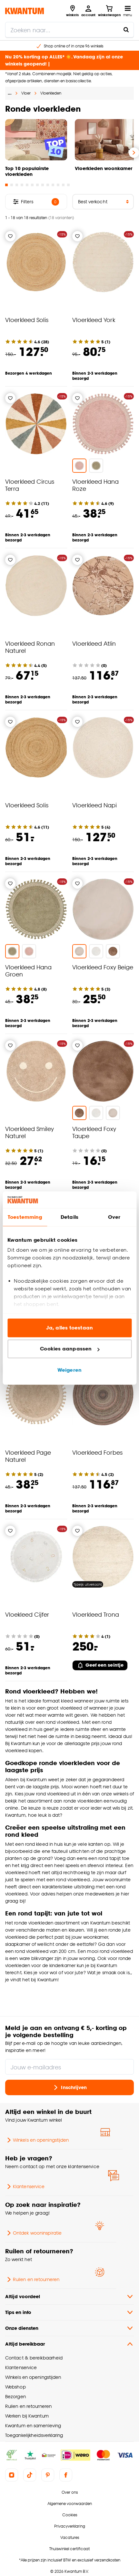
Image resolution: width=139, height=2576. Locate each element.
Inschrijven (69, 2087)
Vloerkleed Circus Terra (29, 485)
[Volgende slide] (134, 152)
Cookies (69, 2514)
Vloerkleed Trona (95, 1614)
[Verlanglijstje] (10, 236)
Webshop (15, 2386)
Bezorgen (15, 2396)
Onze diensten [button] (69, 2328)
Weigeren (69, 1370)
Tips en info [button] (69, 2312)
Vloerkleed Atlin (94, 643)
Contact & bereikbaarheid (34, 2357)
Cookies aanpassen (69, 1349)
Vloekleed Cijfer (27, 1614)
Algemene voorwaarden (69, 2503)
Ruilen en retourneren (32, 2279)
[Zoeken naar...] (126, 30)
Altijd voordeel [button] (69, 2296)
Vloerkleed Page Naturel (28, 1456)
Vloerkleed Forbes (97, 1452)
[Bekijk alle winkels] (72, 11)
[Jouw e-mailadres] (69, 2067)
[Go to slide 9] (47, 185)
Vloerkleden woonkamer (103, 168)
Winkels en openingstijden (37, 2140)
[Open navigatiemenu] (127, 11)
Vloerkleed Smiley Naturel (29, 1132)
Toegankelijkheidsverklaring (34, 2435)
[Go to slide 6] (32, 185)
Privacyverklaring (69, 2526)
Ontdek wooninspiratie (33, 2233)
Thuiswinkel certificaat (69, 2548)
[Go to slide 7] (37, 185)
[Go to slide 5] (27, 185)
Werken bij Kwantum (27, 2416)
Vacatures (69, 2537)
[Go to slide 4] (22, 185)
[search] (69, 29)
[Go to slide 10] (53, 185)
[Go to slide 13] (68, 185)
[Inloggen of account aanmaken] (88, 11)
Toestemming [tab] (25, 1217)
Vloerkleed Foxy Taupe (94, 1132)
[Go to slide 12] (63, 185)
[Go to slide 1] (6, 185)
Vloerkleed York (93, 319)
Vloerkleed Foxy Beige (102, 967)
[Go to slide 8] (42, 185)
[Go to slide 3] (16, 185)
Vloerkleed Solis (26, 319)
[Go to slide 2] (11, 185)
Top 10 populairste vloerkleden (27, 171)
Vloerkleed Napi (94, 805)
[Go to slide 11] (58, 185)
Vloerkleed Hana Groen (28, 970)
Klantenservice (25, 2186)
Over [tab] (114, 1217)
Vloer (26, 93)
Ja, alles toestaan (69, 1328)
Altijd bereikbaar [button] (69, 2344)
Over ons (70, 2492)
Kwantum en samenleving (33, 2425)
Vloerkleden (50, 93)
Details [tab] (69, 1217)
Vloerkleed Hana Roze (95, 485)
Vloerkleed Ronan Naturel (30, 647)
